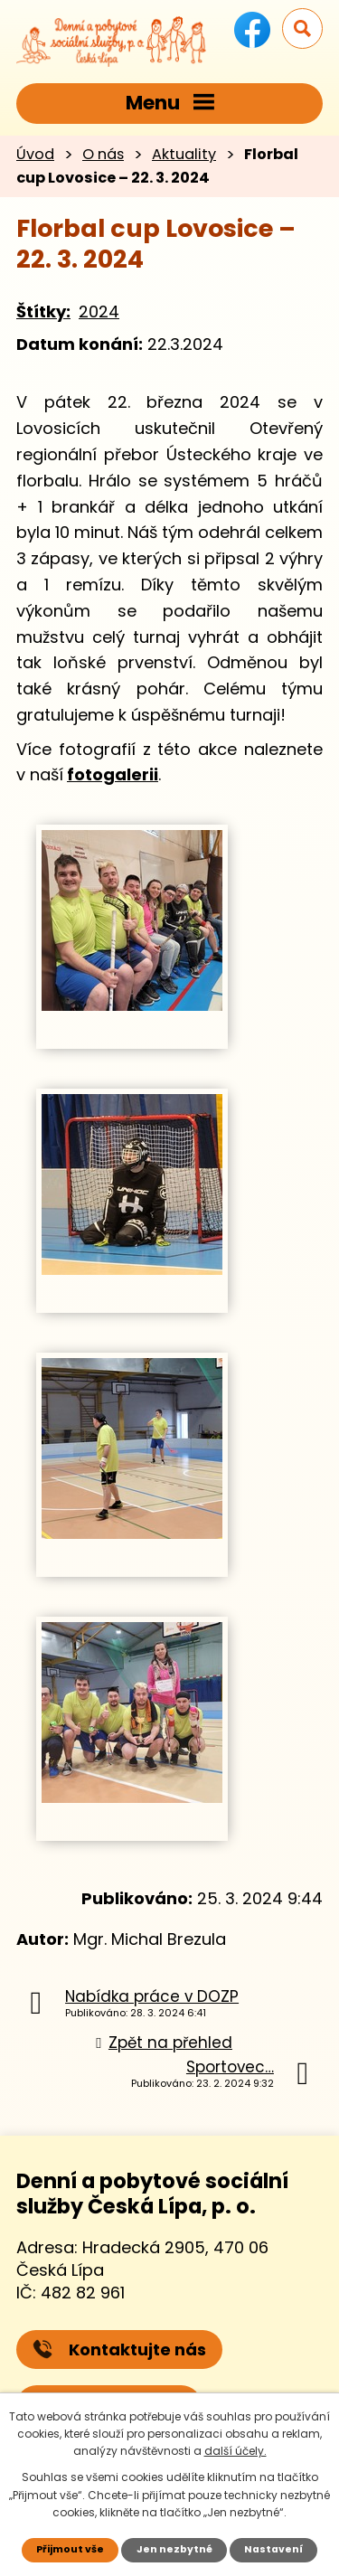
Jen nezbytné (174, 2549)
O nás (103, 154)
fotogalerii (112, 774)
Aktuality (184, 154)
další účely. (235, 2450)
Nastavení (273, 2549)
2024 (99, 311)
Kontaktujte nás (119, 2349)
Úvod (35, 154)
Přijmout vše (70, 2549)
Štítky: (43, 311)
